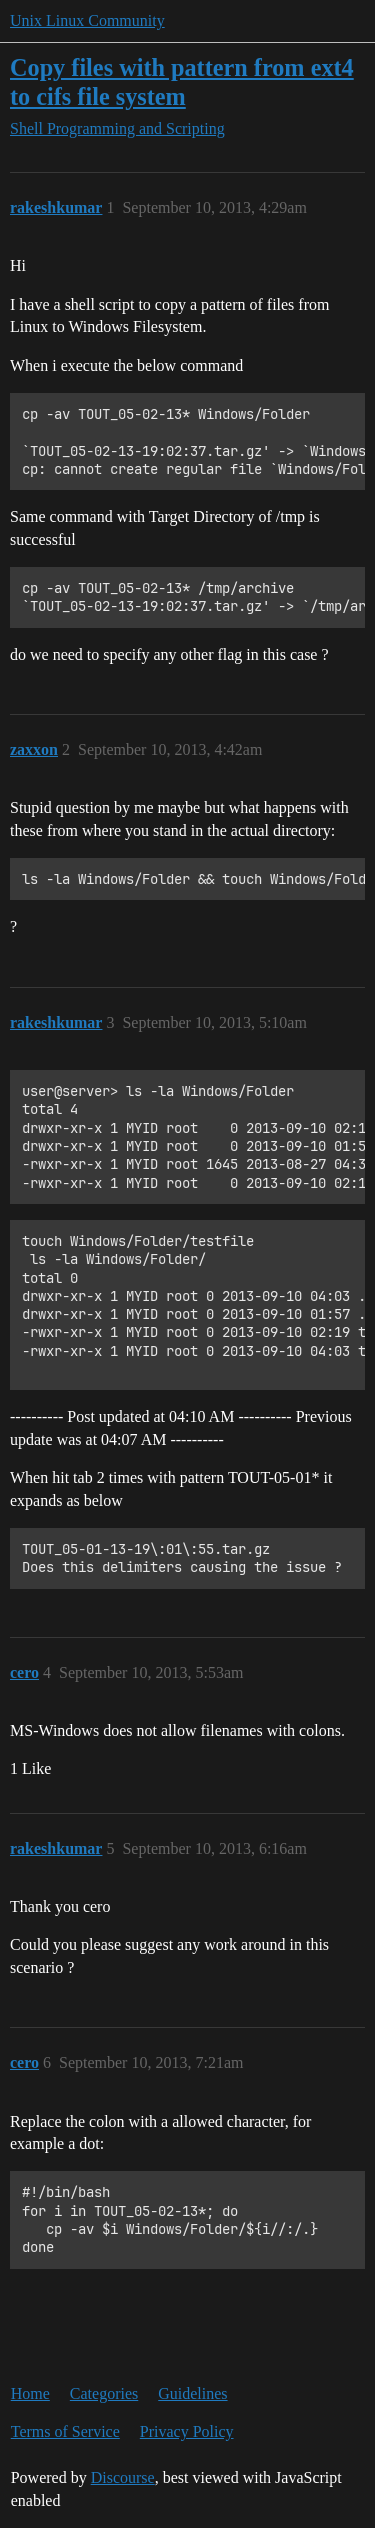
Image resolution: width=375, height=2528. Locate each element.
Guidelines (192, 2393)
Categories (104, 2393)
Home (30, 2393)
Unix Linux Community (87, 20)
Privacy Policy (187, 2431)
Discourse (123, 2477)
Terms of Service (65, 2431)
